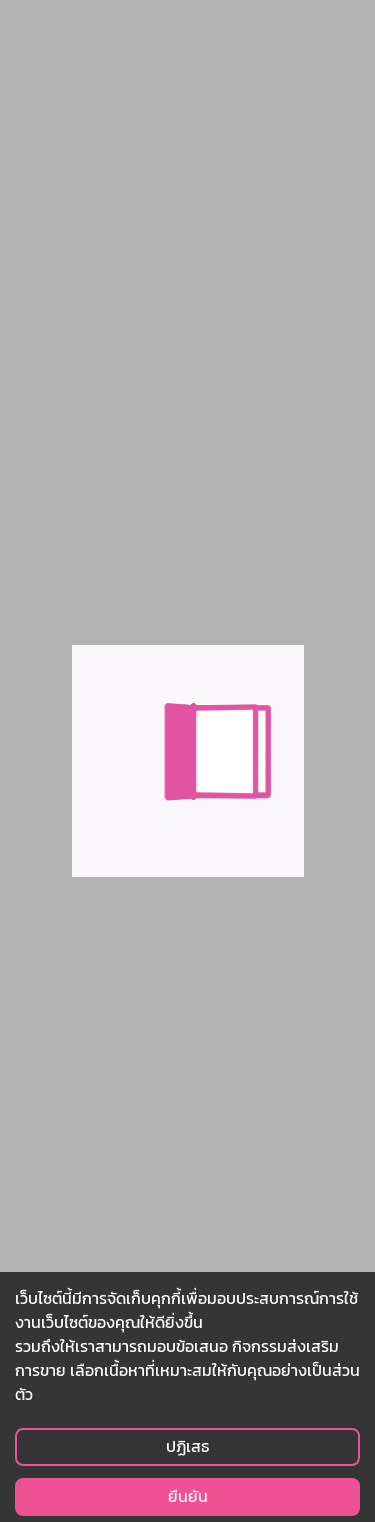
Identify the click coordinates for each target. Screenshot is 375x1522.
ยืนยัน (188, 1496)
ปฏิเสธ (187, 1446)
